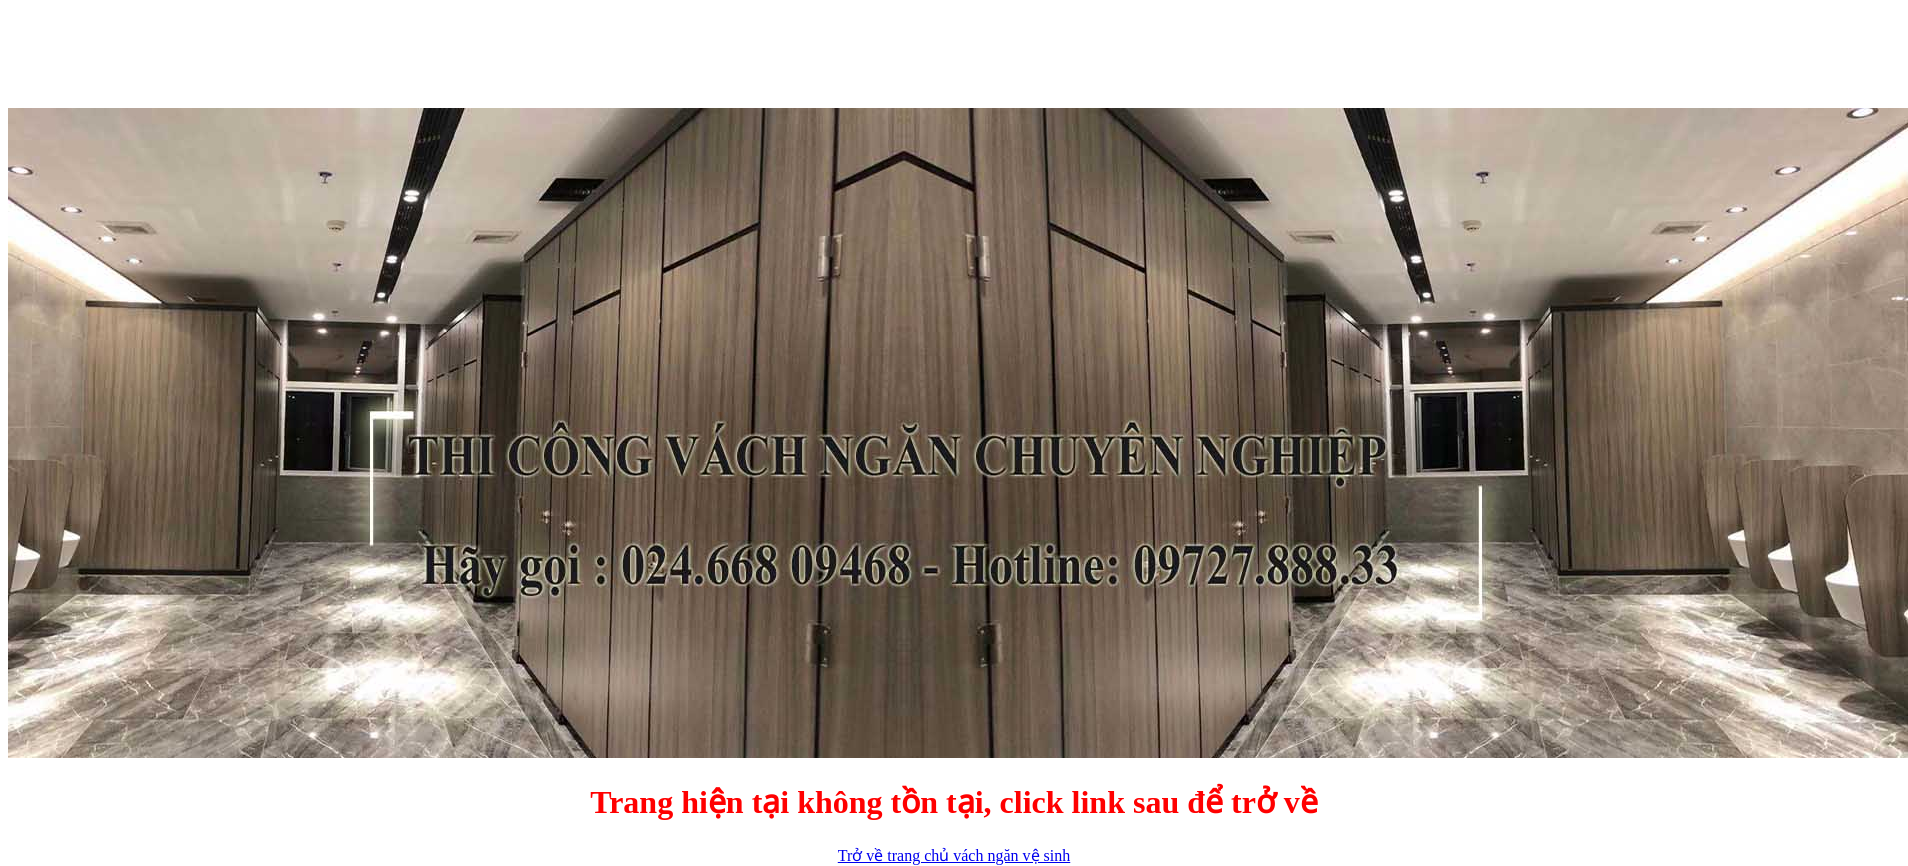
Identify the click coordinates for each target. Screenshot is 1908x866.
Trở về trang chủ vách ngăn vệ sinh (954, 855)
